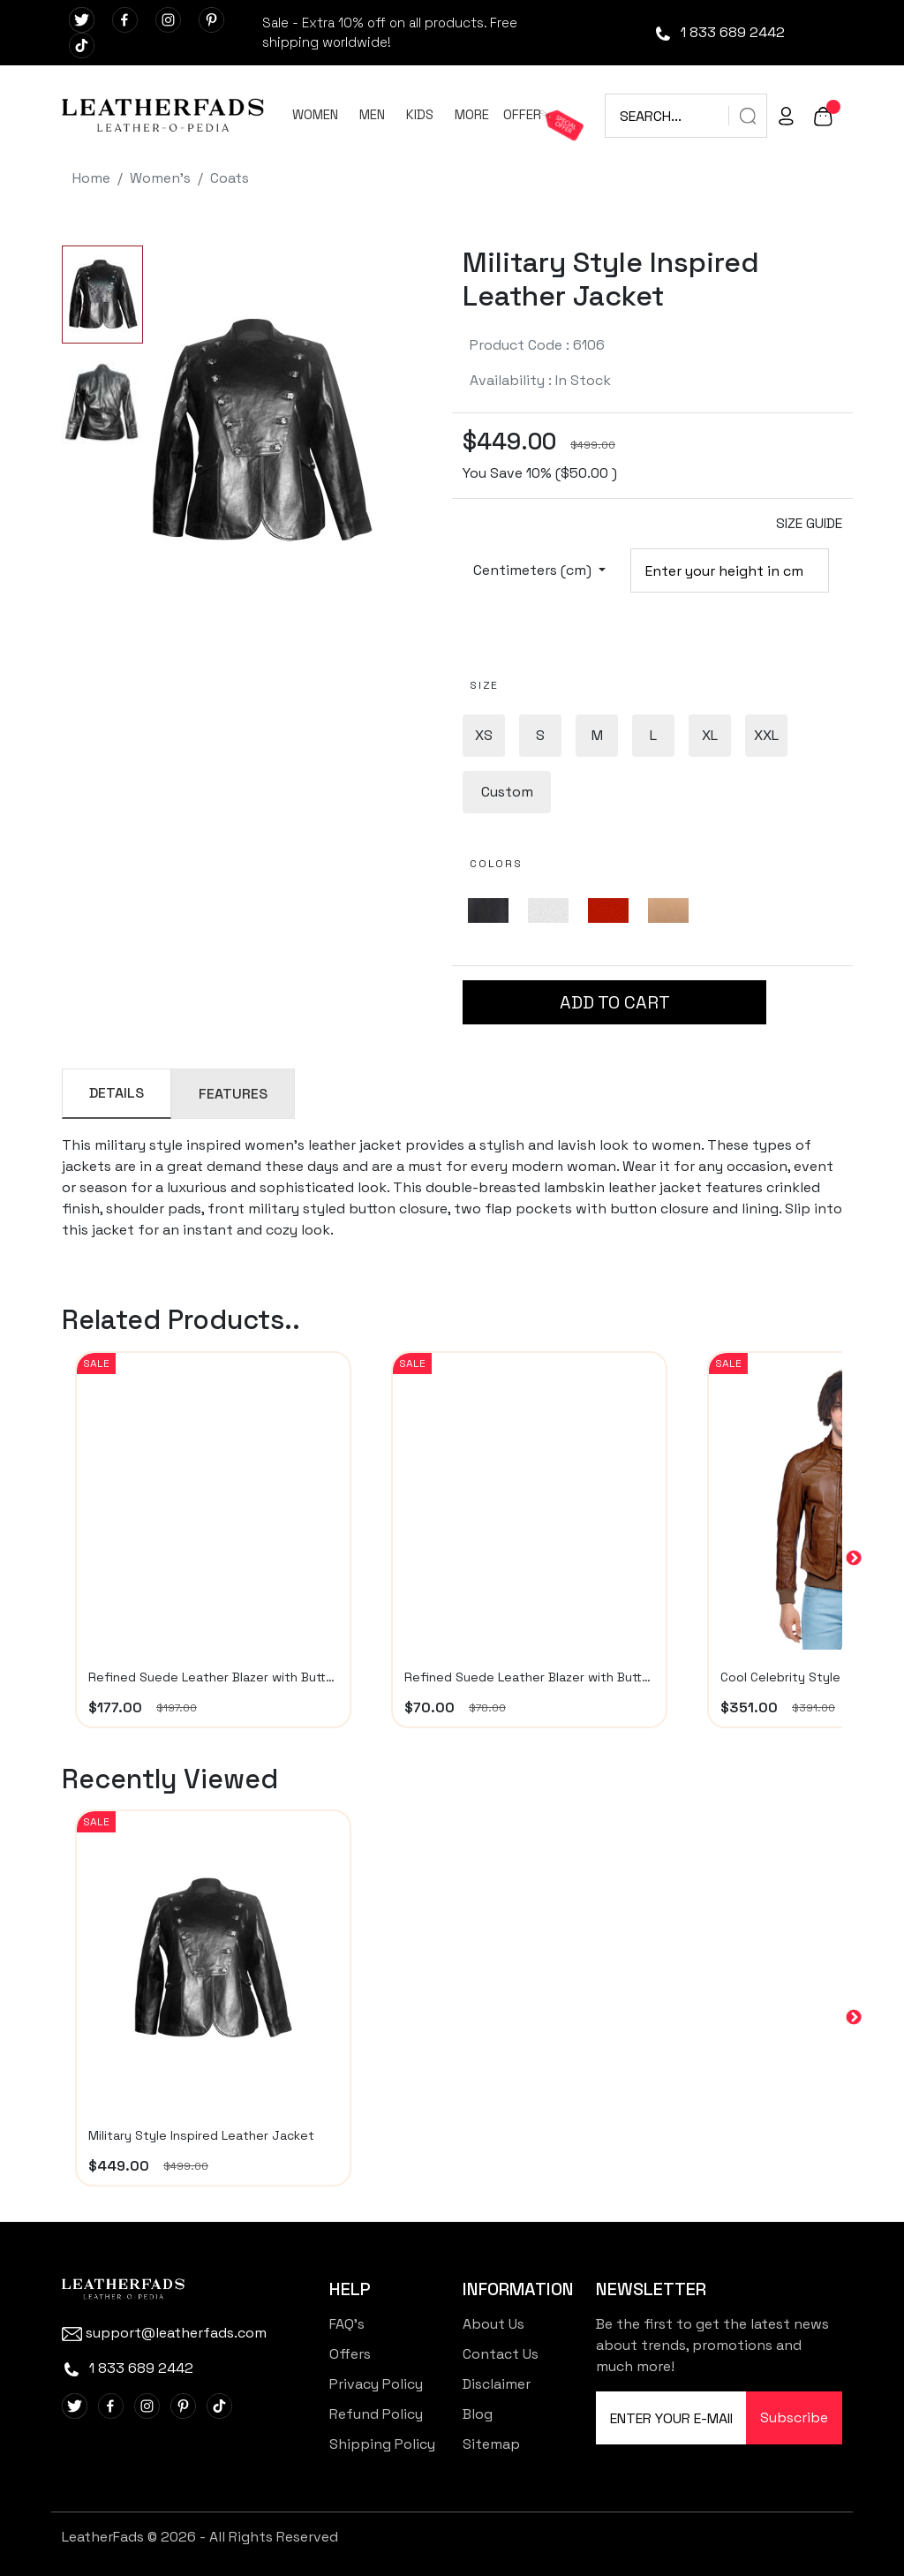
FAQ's (347, 2324)
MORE (472, 114)
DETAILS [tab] (116, 1093)
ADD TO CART (615, 1002)
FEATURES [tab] (233, 1093)
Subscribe (794, 2417)
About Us (493, 2324)
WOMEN (315, 114)
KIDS (419, 114)
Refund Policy (376, 2414)
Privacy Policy (376, 2384)
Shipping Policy (382, 2444)
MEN (372, 114)
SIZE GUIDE (809, 523)
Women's (160, 178)
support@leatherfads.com (164, 2332)
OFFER (522, 114)
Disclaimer (497, 2384)
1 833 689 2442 (719, 32)
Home (91, 178)
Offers (350, 2354)
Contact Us (501, 2354)
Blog (478, 2414)
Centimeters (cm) (534, 570)
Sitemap (491, 2444)
